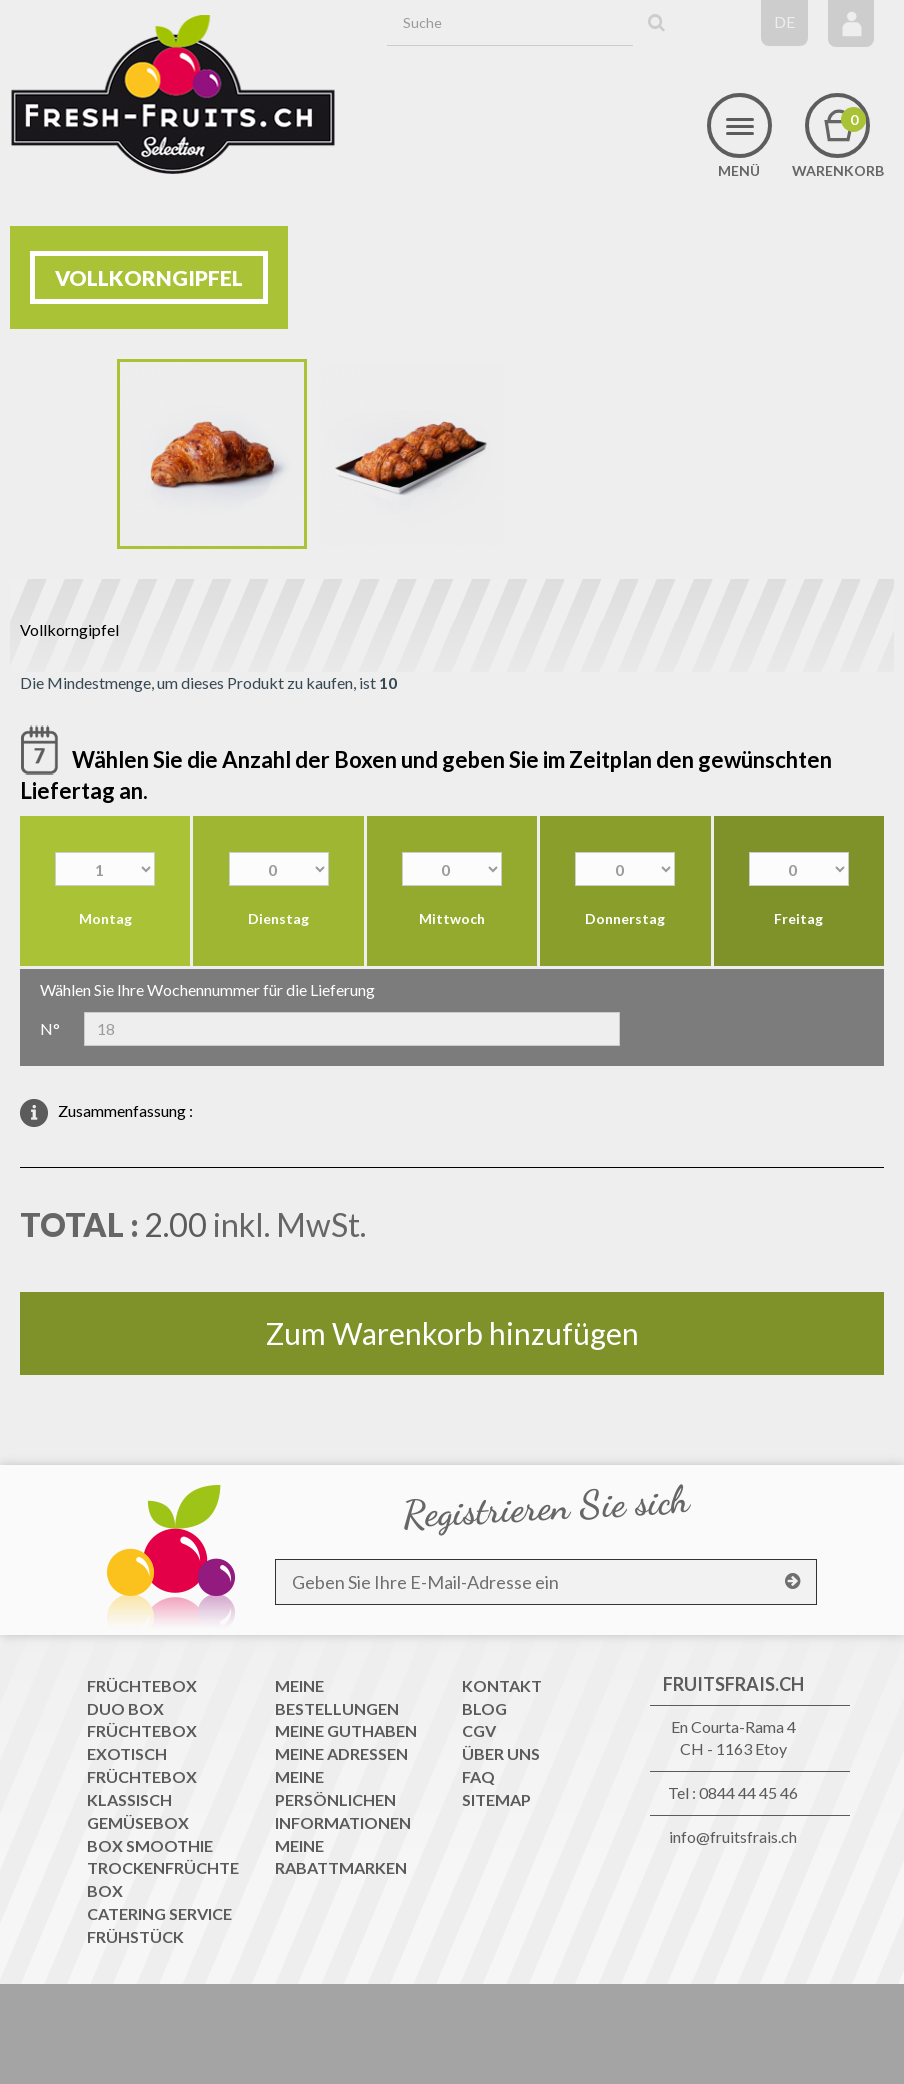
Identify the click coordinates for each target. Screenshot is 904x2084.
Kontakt (502, 1685)
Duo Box (125, 1708)
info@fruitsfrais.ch (733, 1836)
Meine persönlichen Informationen (343, 1799)
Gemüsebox (138, 1822)
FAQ (478, 1776)
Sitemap (496, 1799)
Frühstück (135, 1936)
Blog (484, 1708)
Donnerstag (625, 918)
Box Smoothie (150, 1845)
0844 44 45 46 (748, 1792)
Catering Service (159, 1913)
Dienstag (278, 918)
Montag (105, 918)
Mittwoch (452, 918)
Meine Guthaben (346, 1730)
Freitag (798, 918)
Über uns (501, 1753)
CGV (479, 1730)
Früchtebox (142, 1685)
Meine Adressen (341, 1753)
